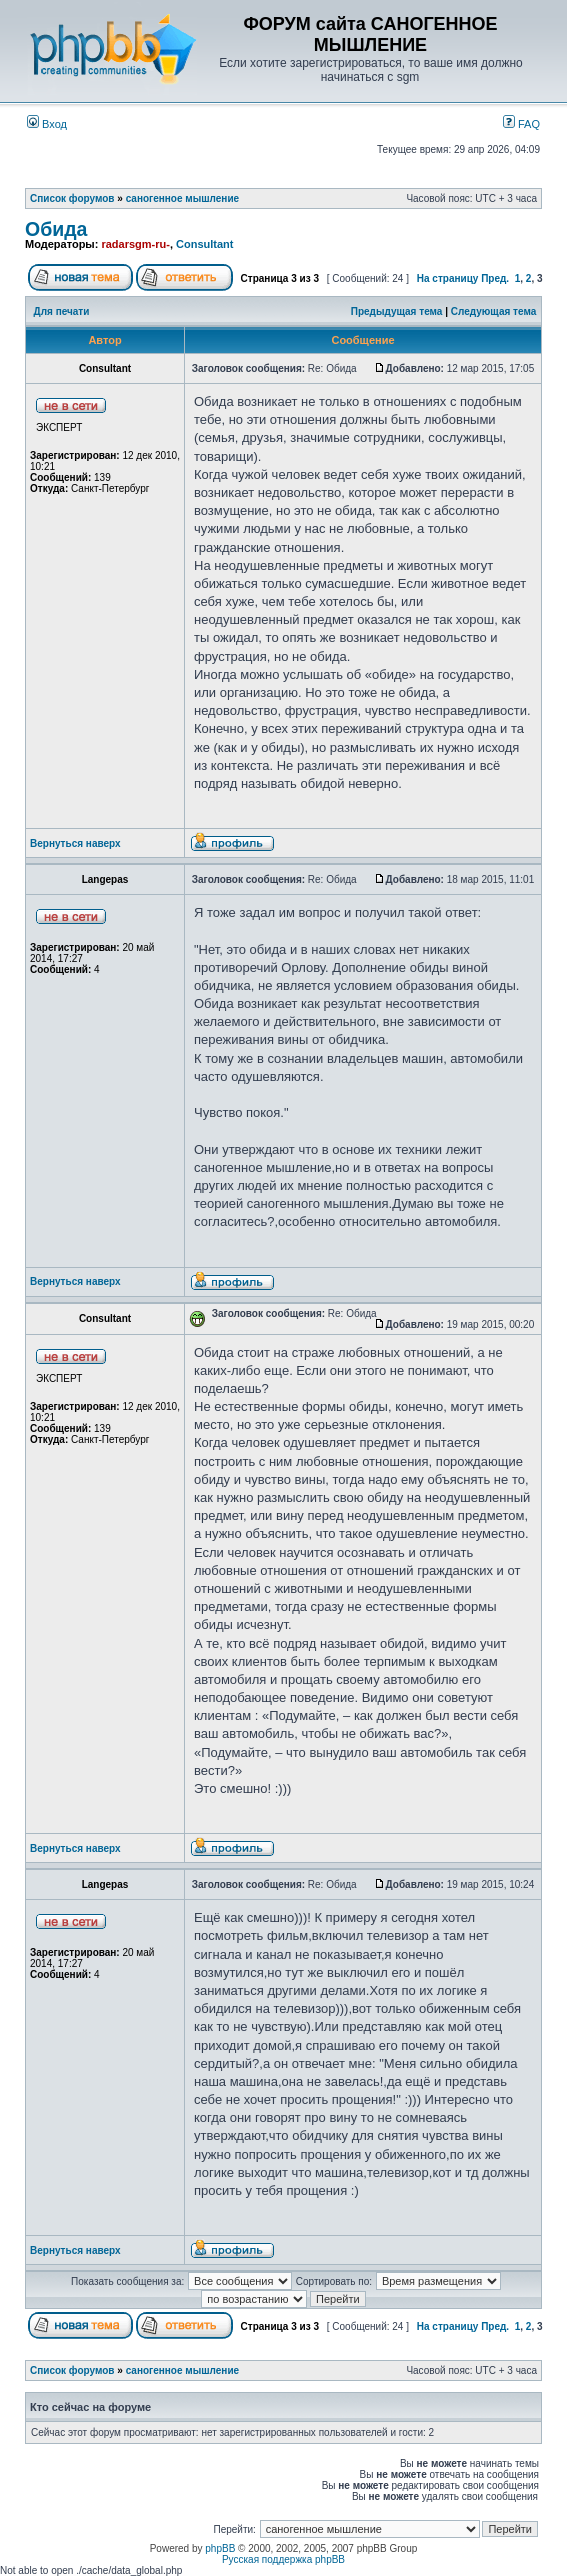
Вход (47, 124)
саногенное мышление (182, 198)
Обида (56, 229)
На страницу (448, 278)
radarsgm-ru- (135, 244)
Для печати (62, 311)
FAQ (521, 124)
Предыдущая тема (397, 311)
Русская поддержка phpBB (283, 2559)
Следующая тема (493, 311)
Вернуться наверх (75, 843)
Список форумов (72, 198)
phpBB (220, 2548)
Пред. (495, 278)
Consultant (204, 244)
